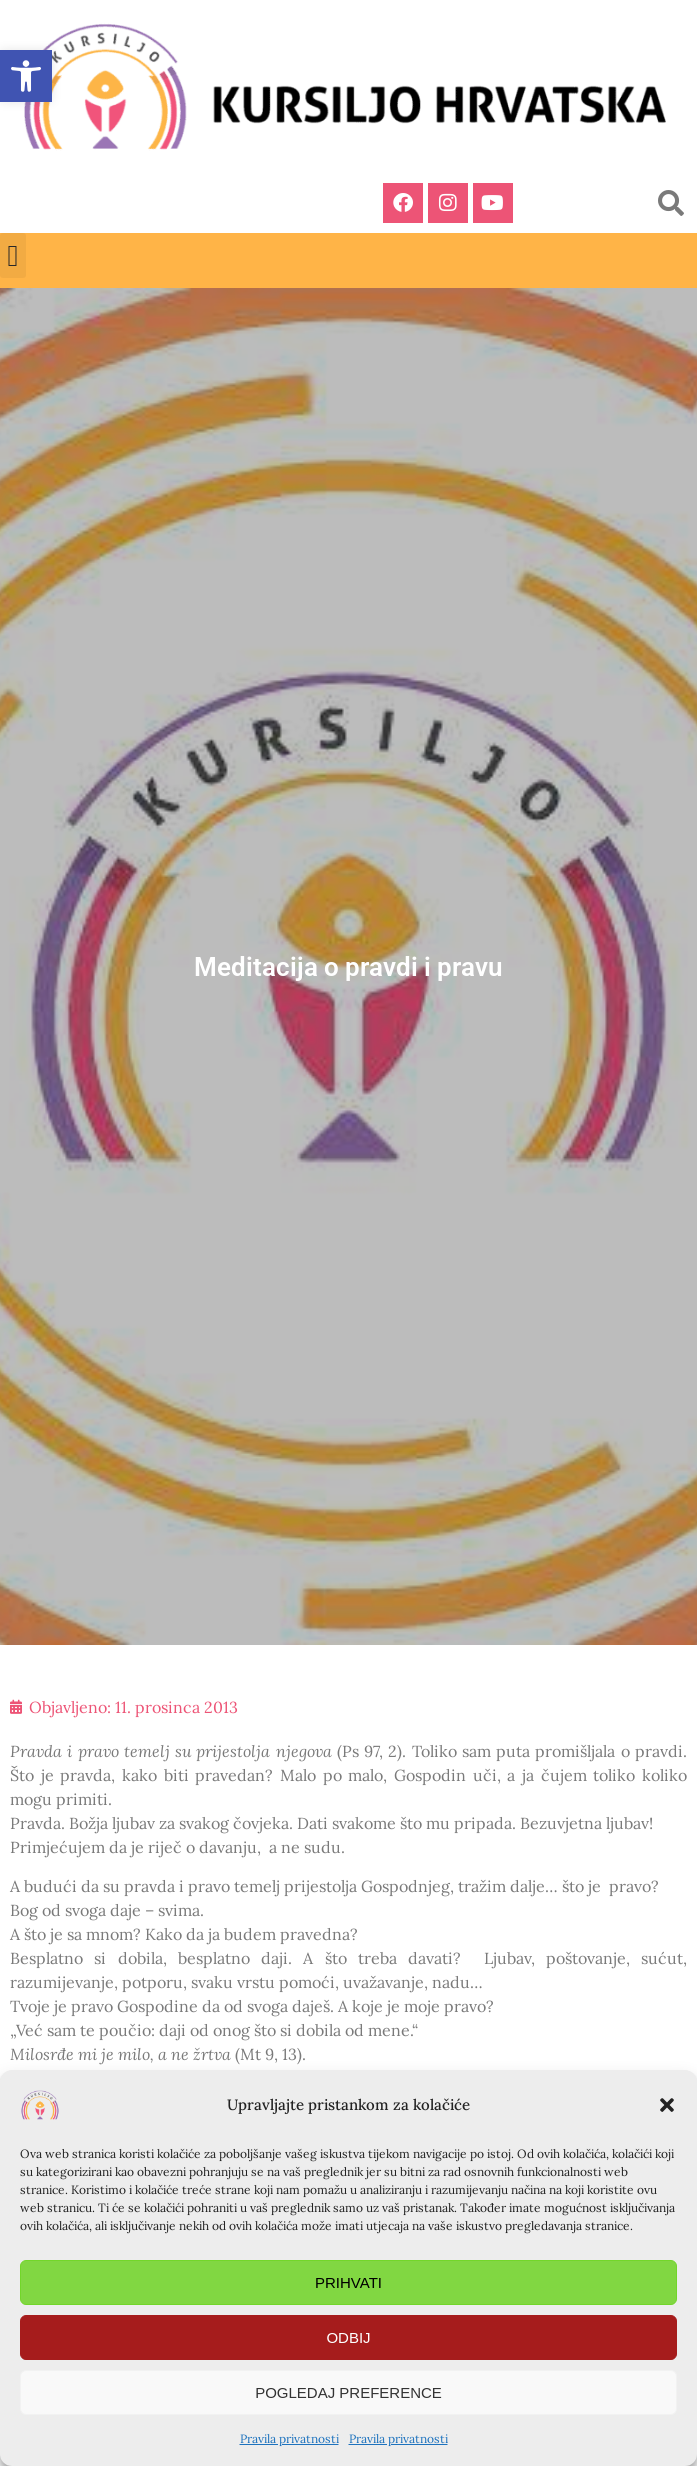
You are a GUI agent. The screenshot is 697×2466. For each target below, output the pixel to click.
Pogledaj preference (348, 2392)
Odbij (348, 2337)
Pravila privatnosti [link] (289, 2438)
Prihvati (348, 2282)
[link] (26, 76)
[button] (667, 2105)
